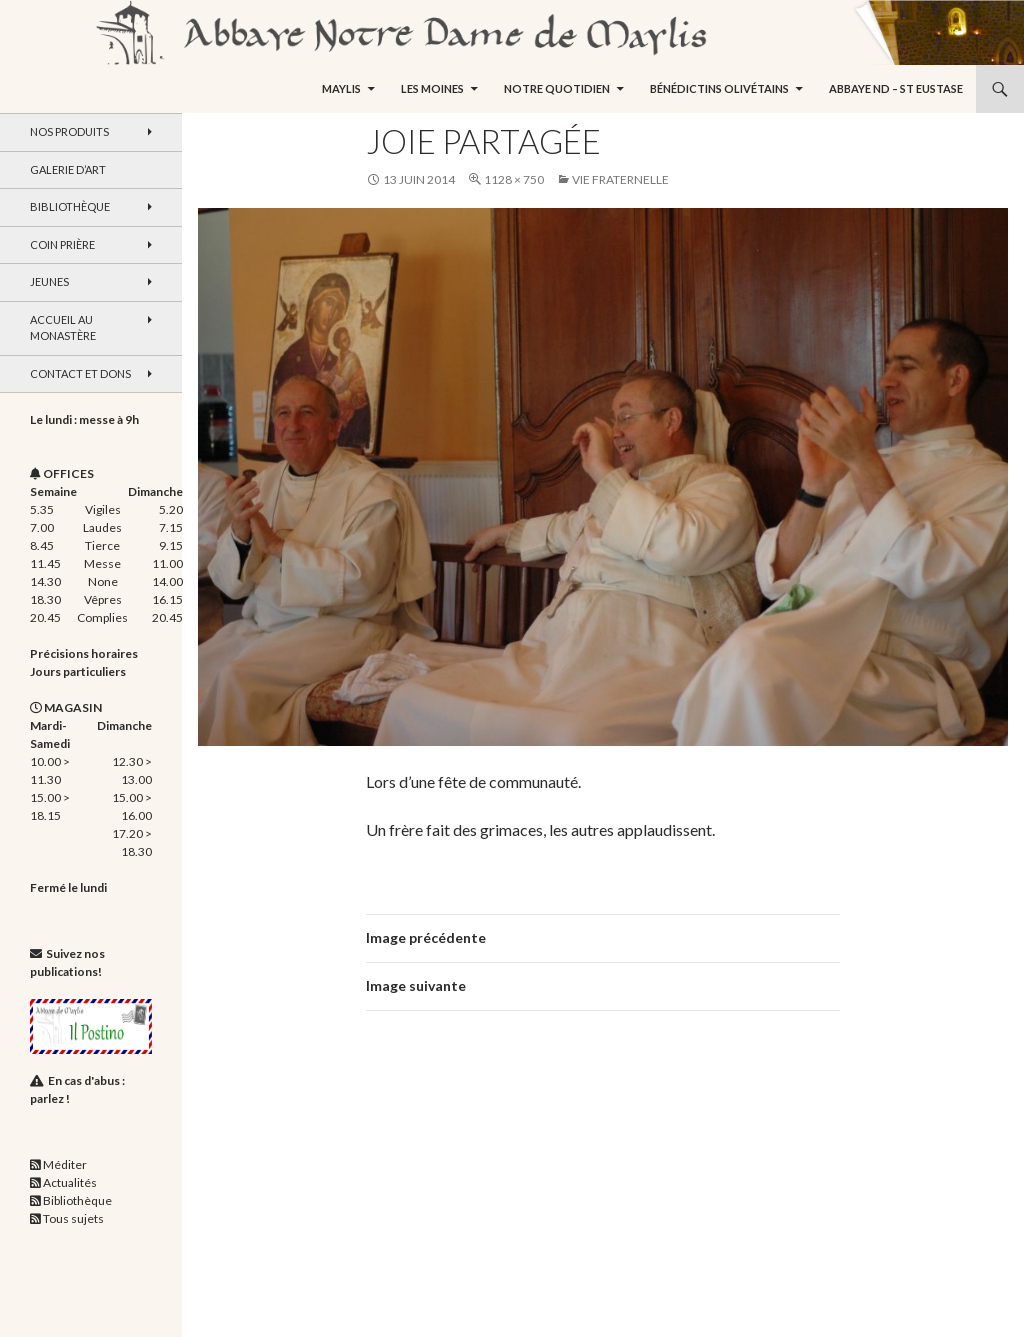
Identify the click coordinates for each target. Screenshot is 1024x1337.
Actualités (70, 1182)
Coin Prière (62, 244)
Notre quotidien (557, 88)
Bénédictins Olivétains (719, 88)
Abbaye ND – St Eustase (896, 88)
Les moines (432, 88)
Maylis (341, 88)
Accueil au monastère (63, 328)
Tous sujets (73, 1218)
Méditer (65, 1164)
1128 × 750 (514, 179)
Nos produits (69, 131)
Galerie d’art (68, 169)
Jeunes (49, 281)
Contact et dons (80, 373)
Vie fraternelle (620, 179)
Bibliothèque (70, 206)
